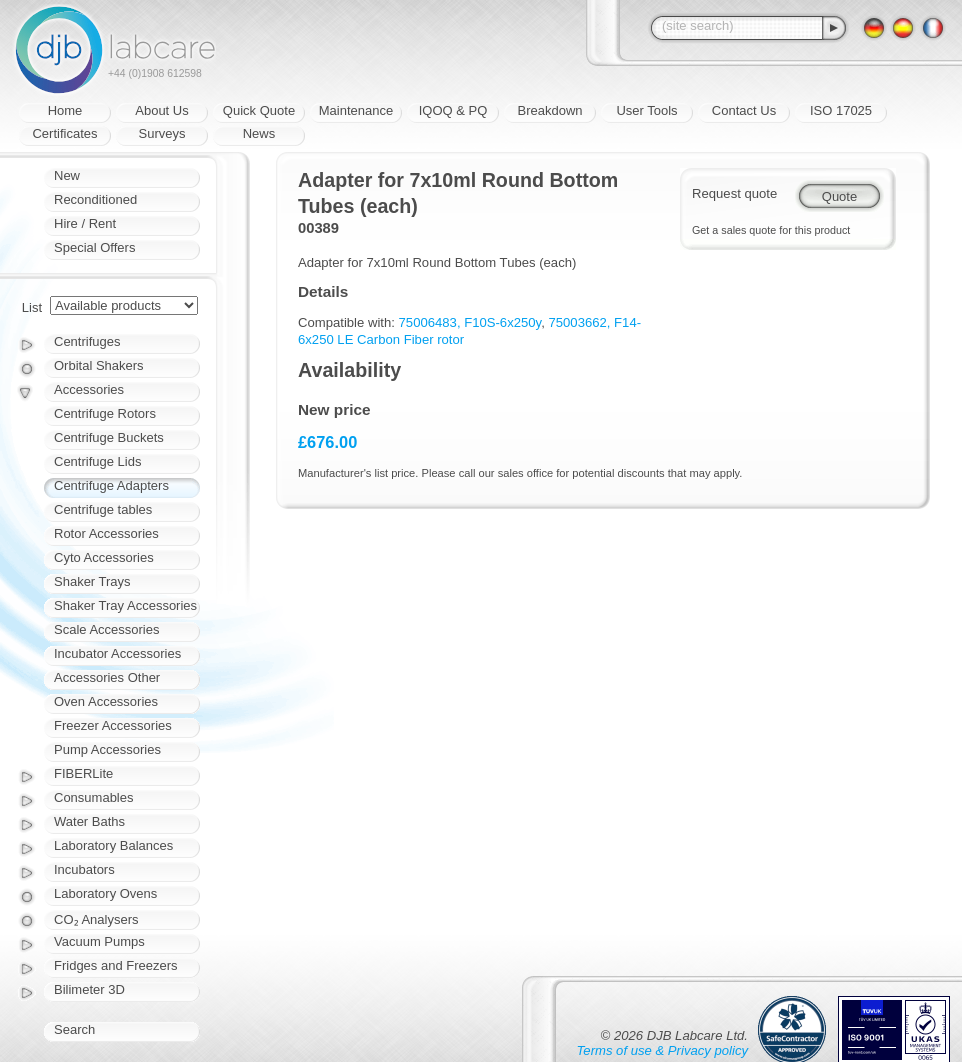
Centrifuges (87, 341)
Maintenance (356, 110)
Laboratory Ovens (105, 893)
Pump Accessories (107, 749)
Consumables (94, 797)
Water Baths (89, 821)
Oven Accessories (106, 701)
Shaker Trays (92, 581)
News (259, 133)
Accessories (89, 389)
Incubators (84, 869)
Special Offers (94, 247)
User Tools (646, 110)
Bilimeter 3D (89, 989)
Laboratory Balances (113, 845)
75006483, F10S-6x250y (470, 322)
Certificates (64, 133)
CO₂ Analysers (96, 919)
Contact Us (744, 110)
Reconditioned (95, 199)
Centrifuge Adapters (111, 485)
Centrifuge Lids (97, 461)
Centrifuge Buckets (109, 437)
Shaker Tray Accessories (125, 605)
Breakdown (549, 110)
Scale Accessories (107, 629)
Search (74, 1029)
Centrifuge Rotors (105, 413)
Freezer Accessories (113, 725)
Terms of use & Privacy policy (662, 1050)
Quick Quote (259, 110)
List (32, 307)
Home (65, 110)
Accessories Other (107, 677)
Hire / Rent (85, 223)
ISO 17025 (841, 110)
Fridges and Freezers (116, 965)
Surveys (162, 133)
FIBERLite (83, 773)
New (67, 175)
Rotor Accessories (106, 533)
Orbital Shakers (99, 365)
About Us (161, 110)
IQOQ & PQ (453, 110)
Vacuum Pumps (99, 941)
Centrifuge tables (103, 509)
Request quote (734, 193)
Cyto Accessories (104, 557)
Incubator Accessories (117, 653)
